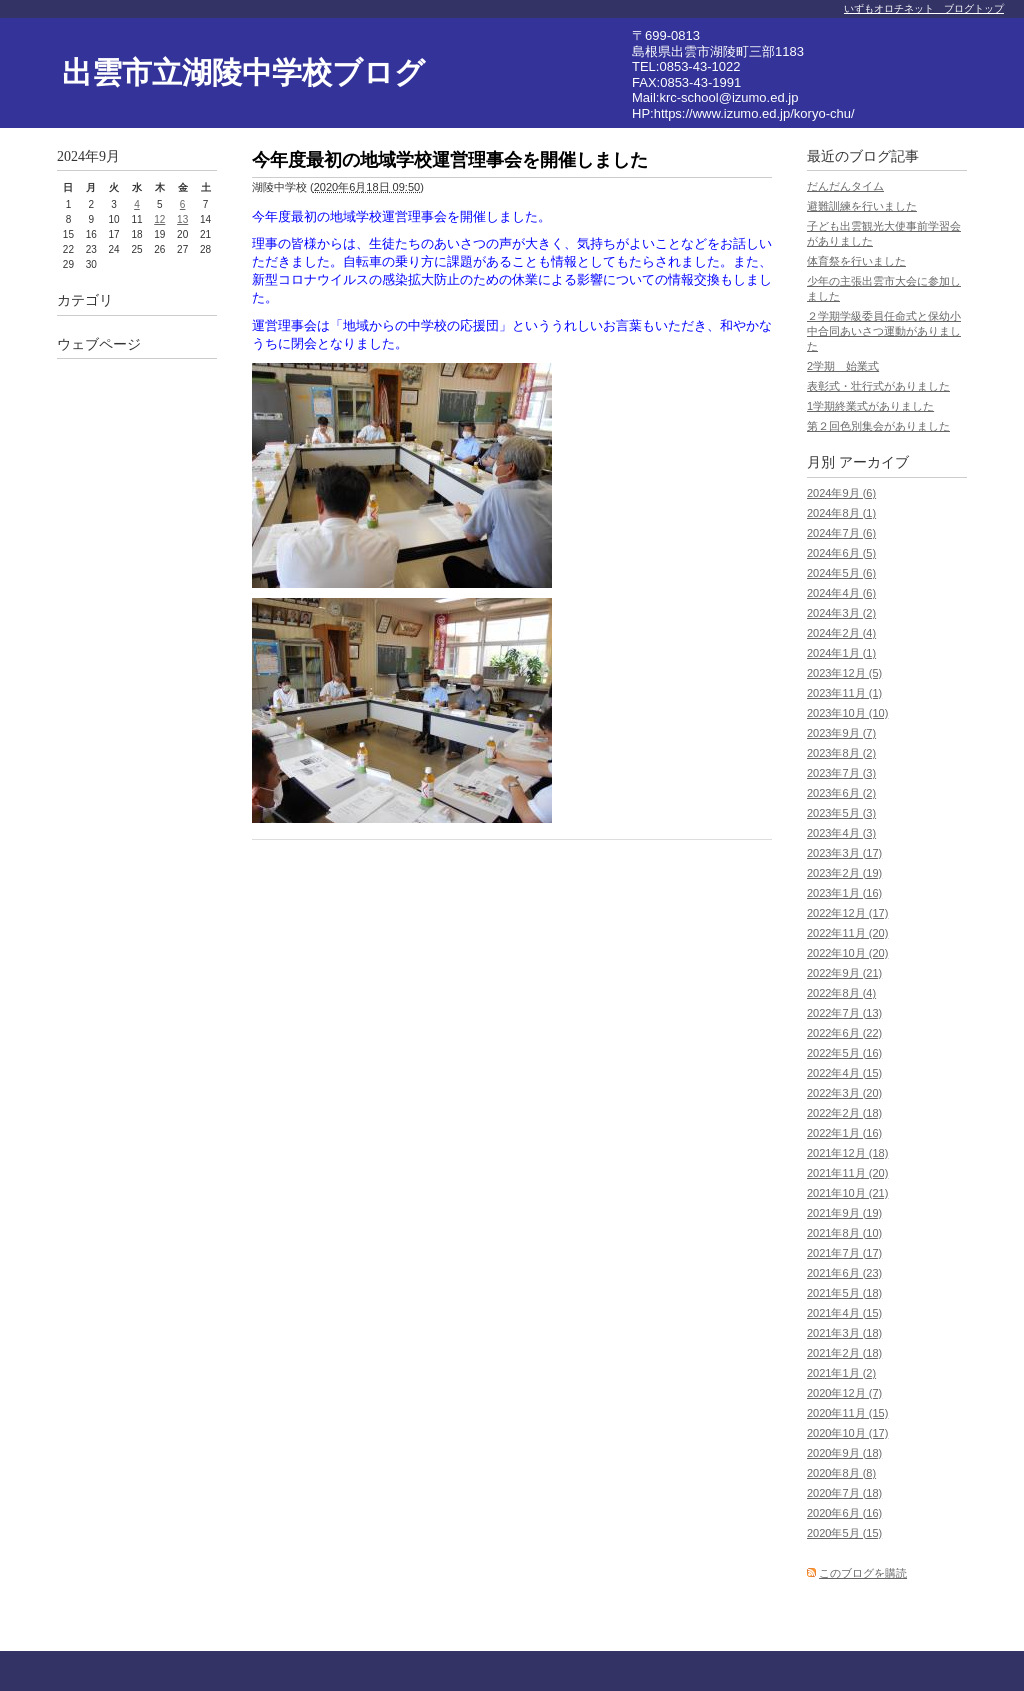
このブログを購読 (863, 1573)
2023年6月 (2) (841, 793)
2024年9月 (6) (841, 493)
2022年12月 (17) (847, 913)
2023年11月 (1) (844, 693)
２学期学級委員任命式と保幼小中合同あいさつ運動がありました (884, 331)
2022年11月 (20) (847, 933)
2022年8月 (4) (841, 993)
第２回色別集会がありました (878, 426)
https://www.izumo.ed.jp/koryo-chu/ (754, 113)
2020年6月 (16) (844, 1513)
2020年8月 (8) (841, 1473)
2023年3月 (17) (844, 853)
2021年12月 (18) (847, 1153)
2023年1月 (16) (844, 893)
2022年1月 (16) (844, 1133)
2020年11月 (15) (847, 1413)
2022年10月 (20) (847, 953)
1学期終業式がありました (870, 406)
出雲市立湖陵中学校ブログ (243, 72)
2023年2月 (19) (844, 873)
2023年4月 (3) (841, 833)
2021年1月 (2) (841, 1373)
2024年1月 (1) (841, 653)
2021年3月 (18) (844, 1333)
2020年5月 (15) (844, 1533)
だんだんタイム (845, 186)
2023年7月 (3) (841, 773)
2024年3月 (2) (841, 613)
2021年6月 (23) (844, 1273)
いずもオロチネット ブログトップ (924, 8)
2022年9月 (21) (844, 973)
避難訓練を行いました (862, 206)
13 (182, 219)
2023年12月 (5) (844, 673)
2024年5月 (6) (841, 573)
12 (159, 219)
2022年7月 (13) (844, 1013)
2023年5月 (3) (841, 813)
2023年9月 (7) (841, 733)
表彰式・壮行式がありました (878, 386)
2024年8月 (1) (841, 513)
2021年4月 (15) (844, 1313)
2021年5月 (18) (844, 1293)
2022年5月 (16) (844, 1053)
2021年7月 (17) (844, 1253)
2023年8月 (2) (841, 753)
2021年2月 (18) (844, 1353)
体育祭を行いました (856, 261)
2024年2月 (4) (841, 633)
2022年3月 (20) (844, 1093)
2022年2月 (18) (844, 1113)
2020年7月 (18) (844, 1493)
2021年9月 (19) (844, 1213)
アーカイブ (874, 462)
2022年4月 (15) (844, 1073)
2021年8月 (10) (844, 1233)
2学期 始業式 (843, 366)
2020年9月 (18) (844, 1453)
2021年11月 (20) (847, 1173)
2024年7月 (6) (841, 533)
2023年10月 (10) (847, 713)
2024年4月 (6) (841, 593)
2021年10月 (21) (847, 1193)
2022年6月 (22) (844, 1033)
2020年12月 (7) (844, 1393)
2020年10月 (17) (847, 1433)
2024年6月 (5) (841, 553)
